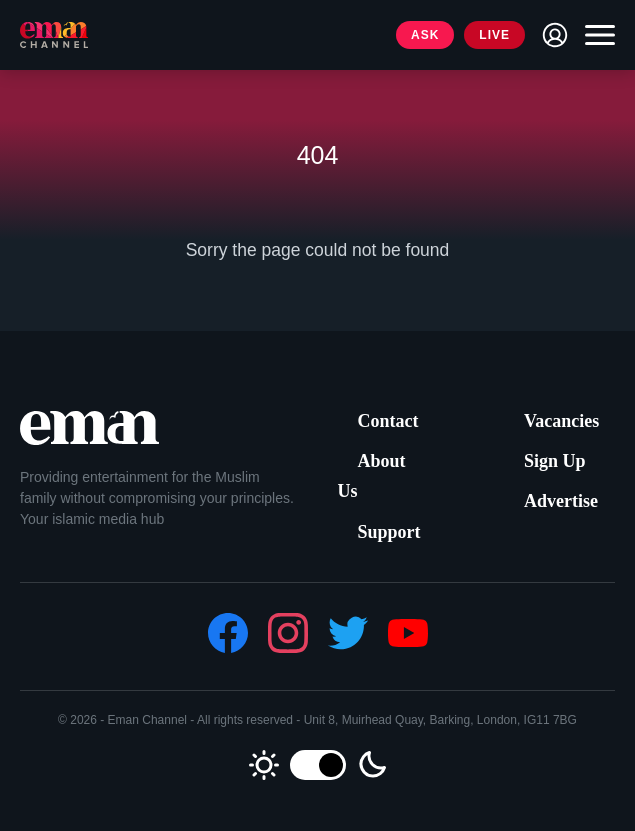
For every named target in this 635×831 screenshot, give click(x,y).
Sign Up (555, 461)
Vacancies (561, 421)
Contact (388, 421)
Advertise (561, 501)
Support (389, 532)
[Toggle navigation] (595, 35)
